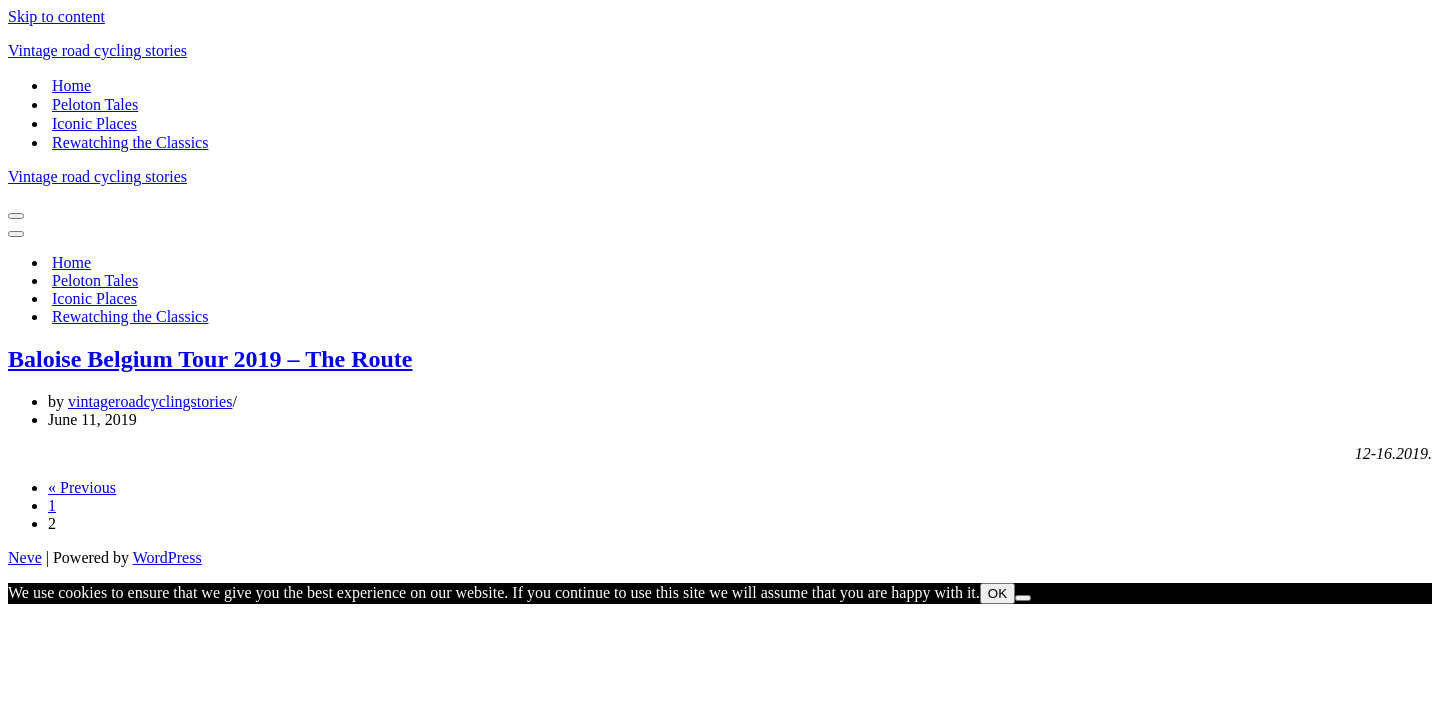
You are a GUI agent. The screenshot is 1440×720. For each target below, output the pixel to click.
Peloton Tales (95, 104)
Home (71, 85)
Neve (25, 557)
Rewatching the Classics (130, 142)
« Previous (82, 487)
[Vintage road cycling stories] (720, 51)
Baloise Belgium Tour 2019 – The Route (210, 359)
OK (997, 593)
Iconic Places (94, 123)
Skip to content (56, 16)
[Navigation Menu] (16, 216)
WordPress (167, 557)
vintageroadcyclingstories (150, 401)
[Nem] (1023, 598)
